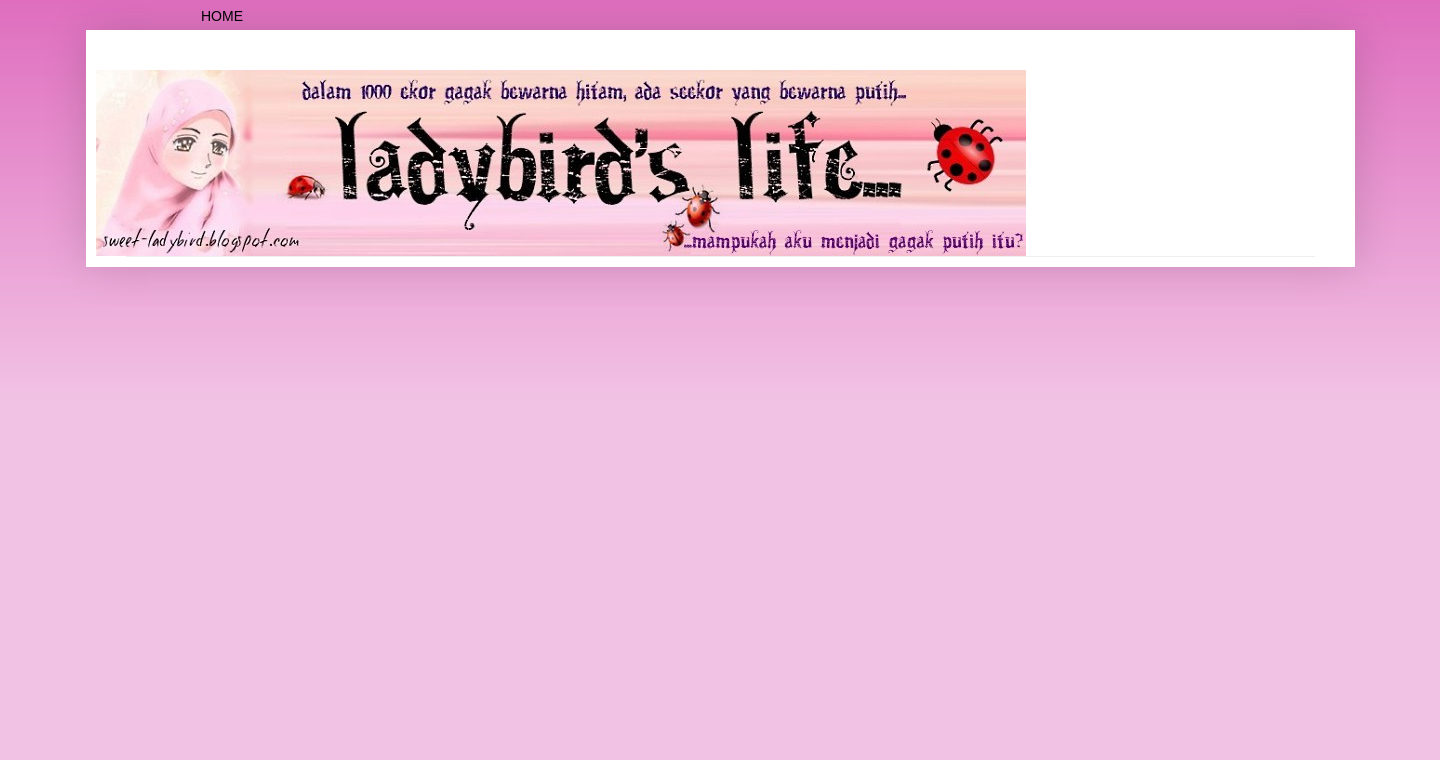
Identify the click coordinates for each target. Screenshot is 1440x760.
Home (222, 16)
